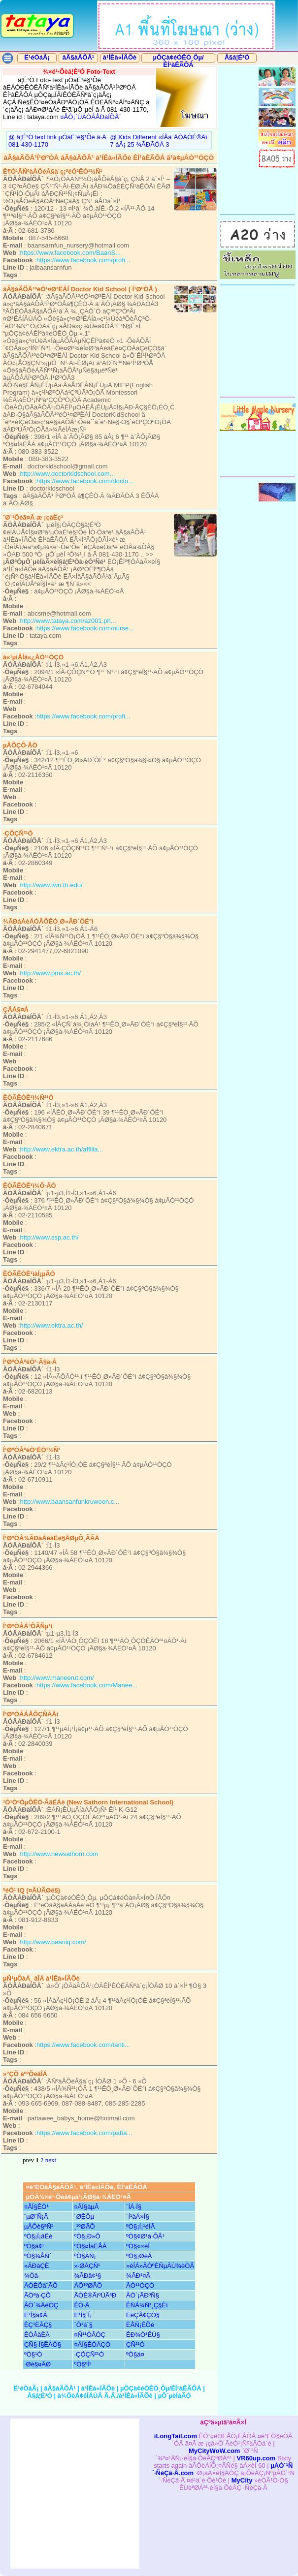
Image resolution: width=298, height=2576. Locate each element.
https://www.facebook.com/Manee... (86, 1685)
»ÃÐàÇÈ (36, 2265)
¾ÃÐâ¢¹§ (87, 2275)
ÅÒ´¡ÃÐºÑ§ (142, 2295)
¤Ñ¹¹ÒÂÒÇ (89, 2334)
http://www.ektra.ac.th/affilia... (61, 1149)
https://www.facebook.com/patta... (84, 2133)
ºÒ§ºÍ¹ (82, 2364)
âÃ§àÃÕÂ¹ (78, 57)
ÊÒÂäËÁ (37, 2334)
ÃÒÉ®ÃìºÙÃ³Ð (95, 2295)
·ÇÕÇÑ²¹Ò (89, 2354)
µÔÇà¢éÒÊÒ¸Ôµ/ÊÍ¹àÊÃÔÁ (178, 61)
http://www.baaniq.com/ (53, 1942)
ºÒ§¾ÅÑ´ (37, 2256)
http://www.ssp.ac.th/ (49, 1237)
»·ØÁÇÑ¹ (87, 2265)
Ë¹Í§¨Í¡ (83, 2315)
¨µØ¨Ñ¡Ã (36, 2216)
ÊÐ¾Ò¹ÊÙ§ (143, 2334)
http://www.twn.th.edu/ (51, 885)
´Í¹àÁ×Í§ (137, 2216)
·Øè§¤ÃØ (37, 2364)
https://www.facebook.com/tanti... (83, 2044)
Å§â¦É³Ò (237, 57)
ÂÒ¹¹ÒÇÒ (140, 2285)
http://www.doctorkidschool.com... (67, 473)
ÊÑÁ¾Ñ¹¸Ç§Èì (147, 2305)
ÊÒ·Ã (81, 2305)
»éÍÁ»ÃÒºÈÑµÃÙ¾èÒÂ (160, 2265)
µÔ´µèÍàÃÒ (174, 2395)
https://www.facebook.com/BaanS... (70, 252)
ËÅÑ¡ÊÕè (140, 2324)
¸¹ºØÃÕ (84, 2226)
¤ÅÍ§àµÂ (86, 2206)
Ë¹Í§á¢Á (35, 2315)
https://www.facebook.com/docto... (84, 481)
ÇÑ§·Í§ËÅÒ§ (42, 2344)
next (50, 2160)
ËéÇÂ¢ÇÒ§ (143, 2315)
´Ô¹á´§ (83, 2324)
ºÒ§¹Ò (33, 2354)
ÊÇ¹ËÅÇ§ (38, 2324)
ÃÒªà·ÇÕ (37, 2295)
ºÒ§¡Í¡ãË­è (38, 2236)
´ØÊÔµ (84, 2216)
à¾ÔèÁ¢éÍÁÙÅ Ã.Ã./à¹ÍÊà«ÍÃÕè (105, 2395)
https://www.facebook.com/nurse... (85, 628)
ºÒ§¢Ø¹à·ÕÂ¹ (145, 2236)
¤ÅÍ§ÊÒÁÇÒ (92, 2344)
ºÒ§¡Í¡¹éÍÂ (140, 2226)
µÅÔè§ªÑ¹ (38, 2226)
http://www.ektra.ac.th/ (51, 1325)
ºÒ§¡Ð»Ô (87, 2236)
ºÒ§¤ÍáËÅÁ (90, 2246)
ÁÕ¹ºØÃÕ (88, 2285)
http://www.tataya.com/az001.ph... (68, 620)
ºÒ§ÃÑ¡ (85, 2256)
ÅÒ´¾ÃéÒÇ (41, 2305)
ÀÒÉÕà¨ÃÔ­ (41, 2285)
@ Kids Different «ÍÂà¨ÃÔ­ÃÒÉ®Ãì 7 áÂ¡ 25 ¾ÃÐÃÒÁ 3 (158, 140)
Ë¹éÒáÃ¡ (36, 57)
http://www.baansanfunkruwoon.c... (69, 1501)
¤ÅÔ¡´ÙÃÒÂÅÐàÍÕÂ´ (90, 117)
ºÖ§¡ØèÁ (139, 2256)
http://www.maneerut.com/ (57, 1677)
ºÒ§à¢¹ (34, 2246)
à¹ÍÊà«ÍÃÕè (120, 57)
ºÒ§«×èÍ (138, 2246)
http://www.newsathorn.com (59, 1854)
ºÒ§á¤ (135, 2354)
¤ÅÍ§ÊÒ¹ (36, 2206)
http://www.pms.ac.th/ (50, 973)
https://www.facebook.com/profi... (83, 260)
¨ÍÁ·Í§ (133, 2206)
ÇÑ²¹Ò (135, 2344)
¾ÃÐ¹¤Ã (138, 2275)
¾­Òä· (32, 2275)
